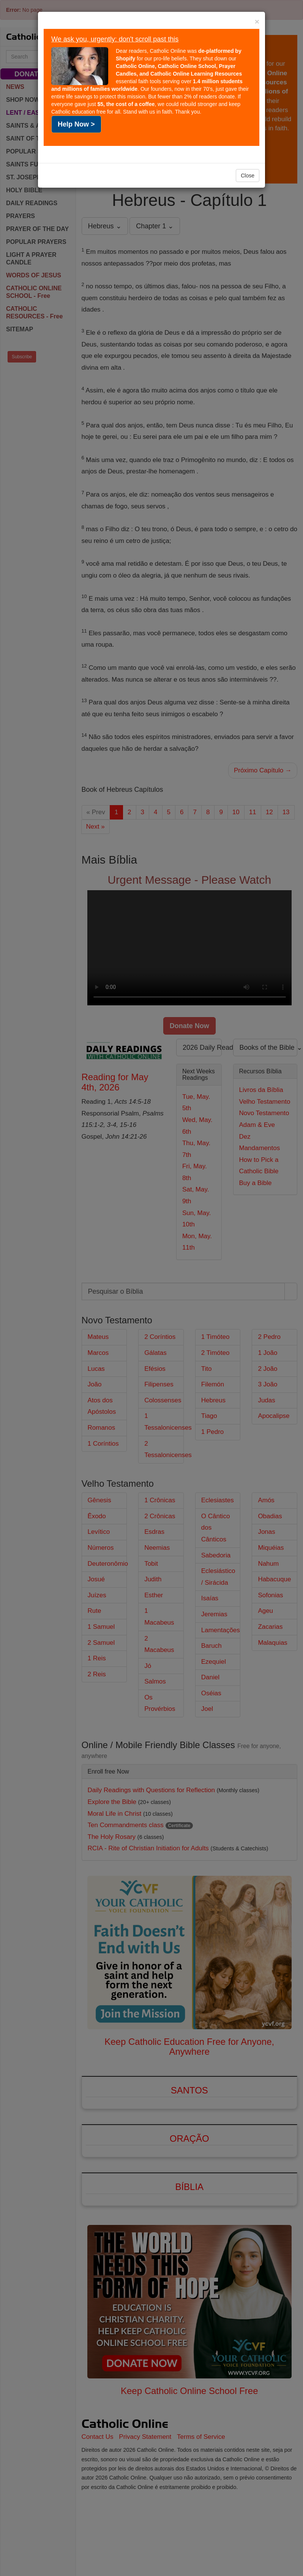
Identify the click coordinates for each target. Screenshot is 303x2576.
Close (247, 175)
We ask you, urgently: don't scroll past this (114, 39)
